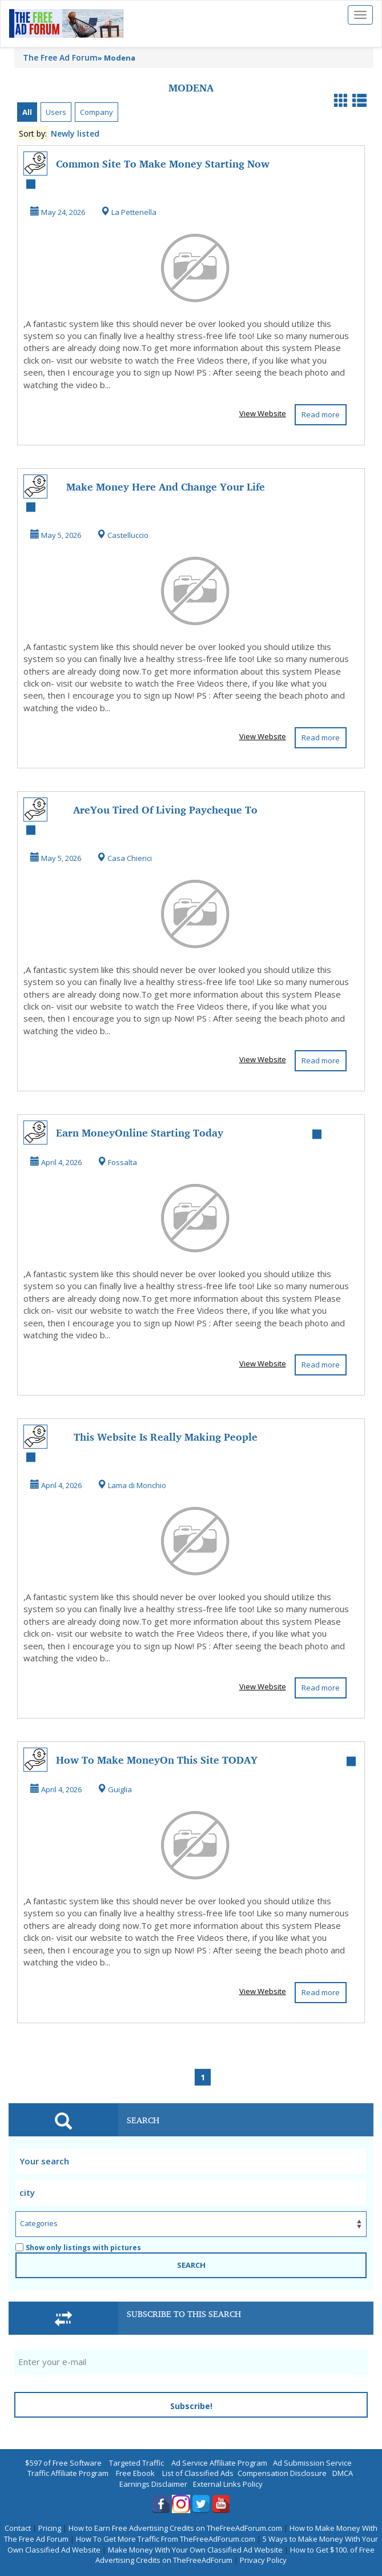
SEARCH (191, 2265)
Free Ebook (135, 2473)
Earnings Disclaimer (153, 2484)
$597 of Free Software (63, 2463)
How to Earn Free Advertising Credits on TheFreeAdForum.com (175, 2528)
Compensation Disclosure (282, 2473)
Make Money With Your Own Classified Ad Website (195, 2550)
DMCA (342, 2473)
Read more (320, 414)
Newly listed (75, 133)
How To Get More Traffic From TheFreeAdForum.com (165, 2539)
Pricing (49, 2528)
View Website (262, 413)
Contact (18, 2528)
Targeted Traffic (136, 2463)
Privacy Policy (263, 2560)
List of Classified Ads (198, 2473)
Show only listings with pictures (78, 2247)
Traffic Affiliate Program (67, 2473)
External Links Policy (228, 2484)
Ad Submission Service (312, 2463)
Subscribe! (191, 2405)
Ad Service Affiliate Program (219, 2463)
